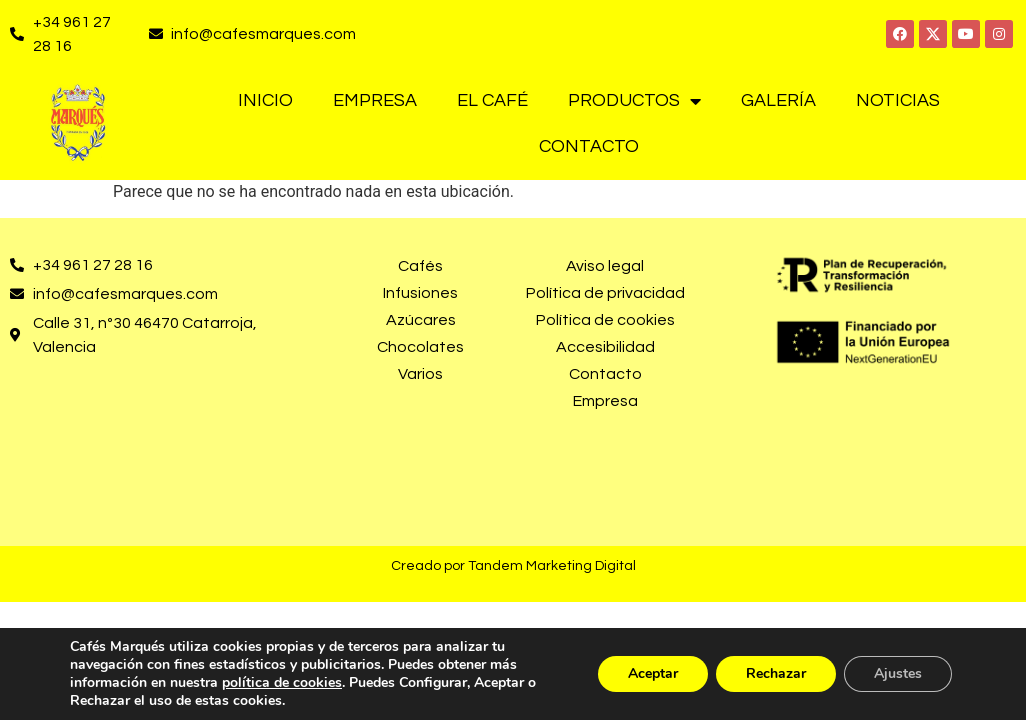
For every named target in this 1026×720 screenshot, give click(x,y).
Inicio (265, 100)
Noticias (898, 100)
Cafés (420, 266)
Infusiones (420, 293)
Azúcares (421, 320)
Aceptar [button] (653, 673)
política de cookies (282, 682)
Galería (778, 100)
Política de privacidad (605, 293)
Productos (634, 101)
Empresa (375, 100)
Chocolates (420, 347)
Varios (420, 374)
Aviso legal (605, 266)
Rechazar (776, 673)
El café (492, 100)
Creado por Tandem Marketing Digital (513, 566)
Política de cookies (605, 320)
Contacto (589, 146)
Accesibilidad (605, 347)
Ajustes (898, 673)
